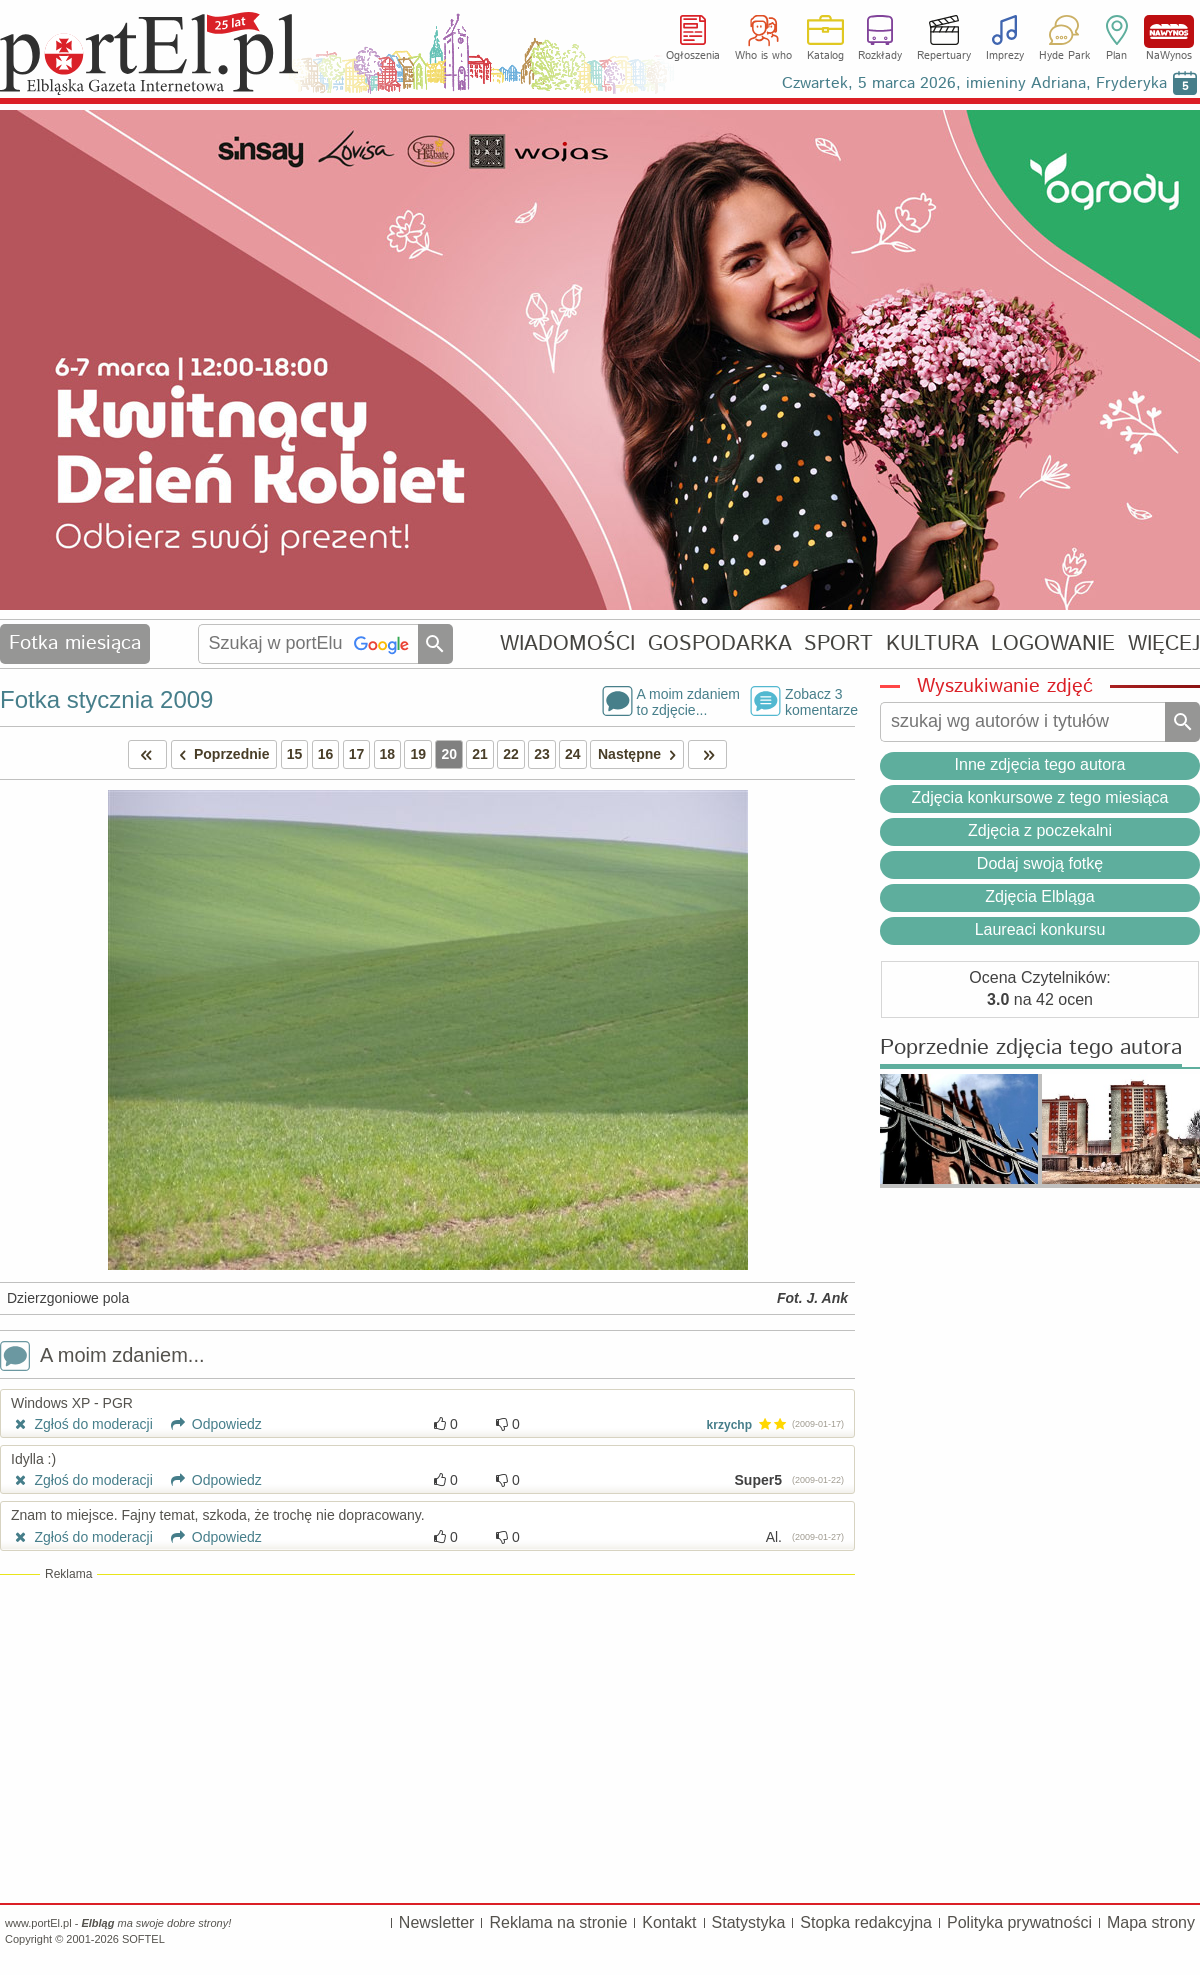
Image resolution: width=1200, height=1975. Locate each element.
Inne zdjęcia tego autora (1040, 764)
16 (326, 754)
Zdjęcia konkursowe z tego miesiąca (1039, 797)
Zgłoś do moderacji (82, 1424)
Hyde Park (1064, 56)
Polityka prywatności (1019, 1922)
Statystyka (749, 1922)
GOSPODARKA (720, 643)
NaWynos (1169, 31)
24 (573, 754)
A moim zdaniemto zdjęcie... (688, 701)
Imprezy (1005, 56)
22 (511, 754)
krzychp (729, 1425)
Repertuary (944, 56)
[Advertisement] (427, 1738)
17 (357, 754)
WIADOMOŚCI (567, 643)
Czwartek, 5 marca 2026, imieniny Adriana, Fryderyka (974, 83)
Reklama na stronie (558, 1922)
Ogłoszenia (693, 56)
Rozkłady (880, 56)
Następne (640, 754)
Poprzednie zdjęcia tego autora (1031, 1048)
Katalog (825, 56)
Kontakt (669, 1922)
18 (388, 754)
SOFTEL (143, 1939)
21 (480, 754)
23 (542, 754)
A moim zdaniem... (102, 1357)
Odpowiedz (209, 1424)
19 (418, 754)
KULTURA (932, 643)
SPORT (838, 643)
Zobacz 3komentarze (820, 701)
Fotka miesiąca (75, 643)
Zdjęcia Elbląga (1039, 896)
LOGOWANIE (1053, 643)
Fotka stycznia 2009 (106, 699)
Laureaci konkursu (1040, 929)
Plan (1116, 56)
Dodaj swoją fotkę (1040, 863)
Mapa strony (1151, 1922)
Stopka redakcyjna (866, 1922)
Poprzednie (221, 754)
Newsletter (437, 1922)
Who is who (763, 56)
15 (295, 754)
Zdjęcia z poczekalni (1040, 830)
